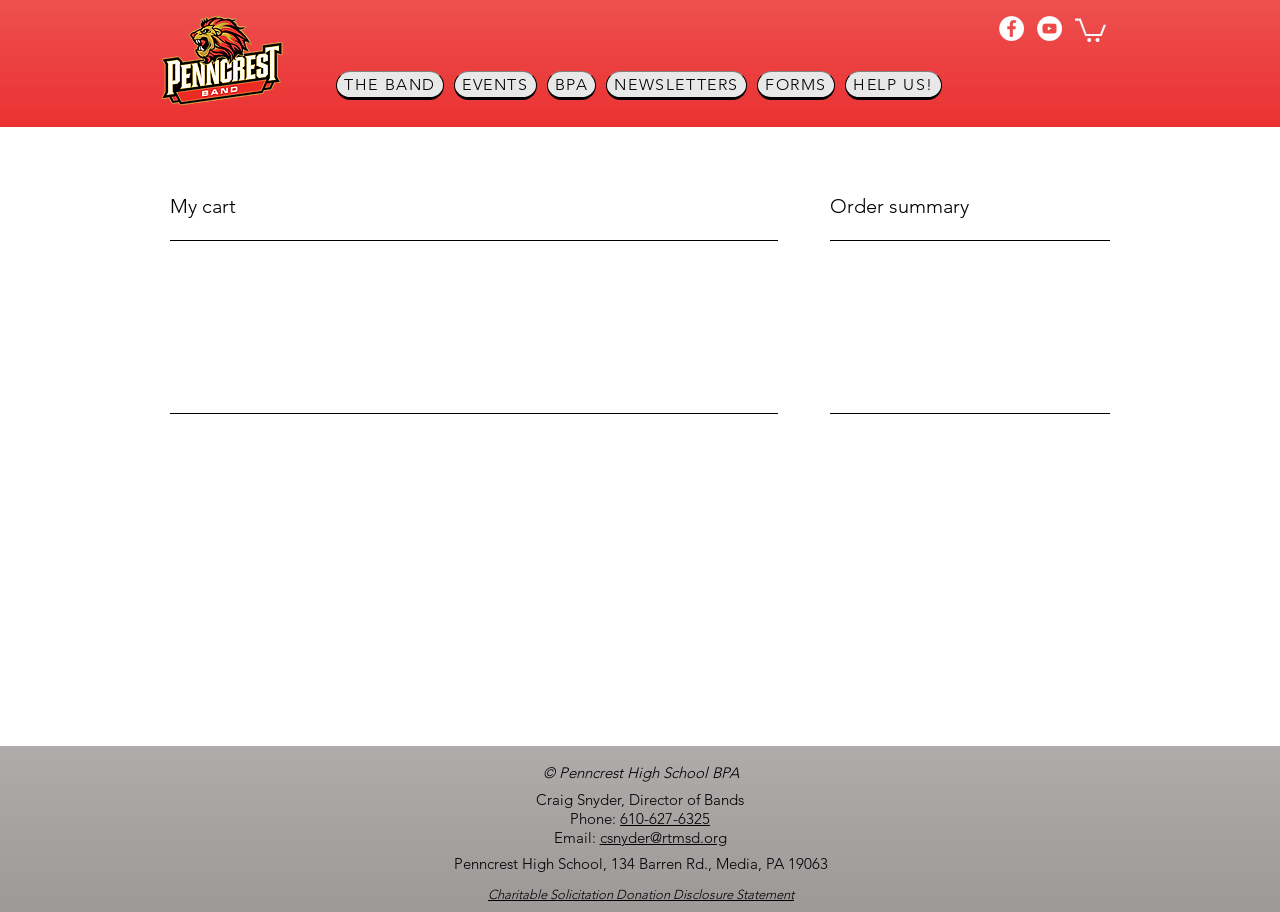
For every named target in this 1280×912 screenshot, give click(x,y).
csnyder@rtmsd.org (663, 837)
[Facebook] (1011, 28)
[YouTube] (1049, 28)
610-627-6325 (665, 818)
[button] (1090, 29)
